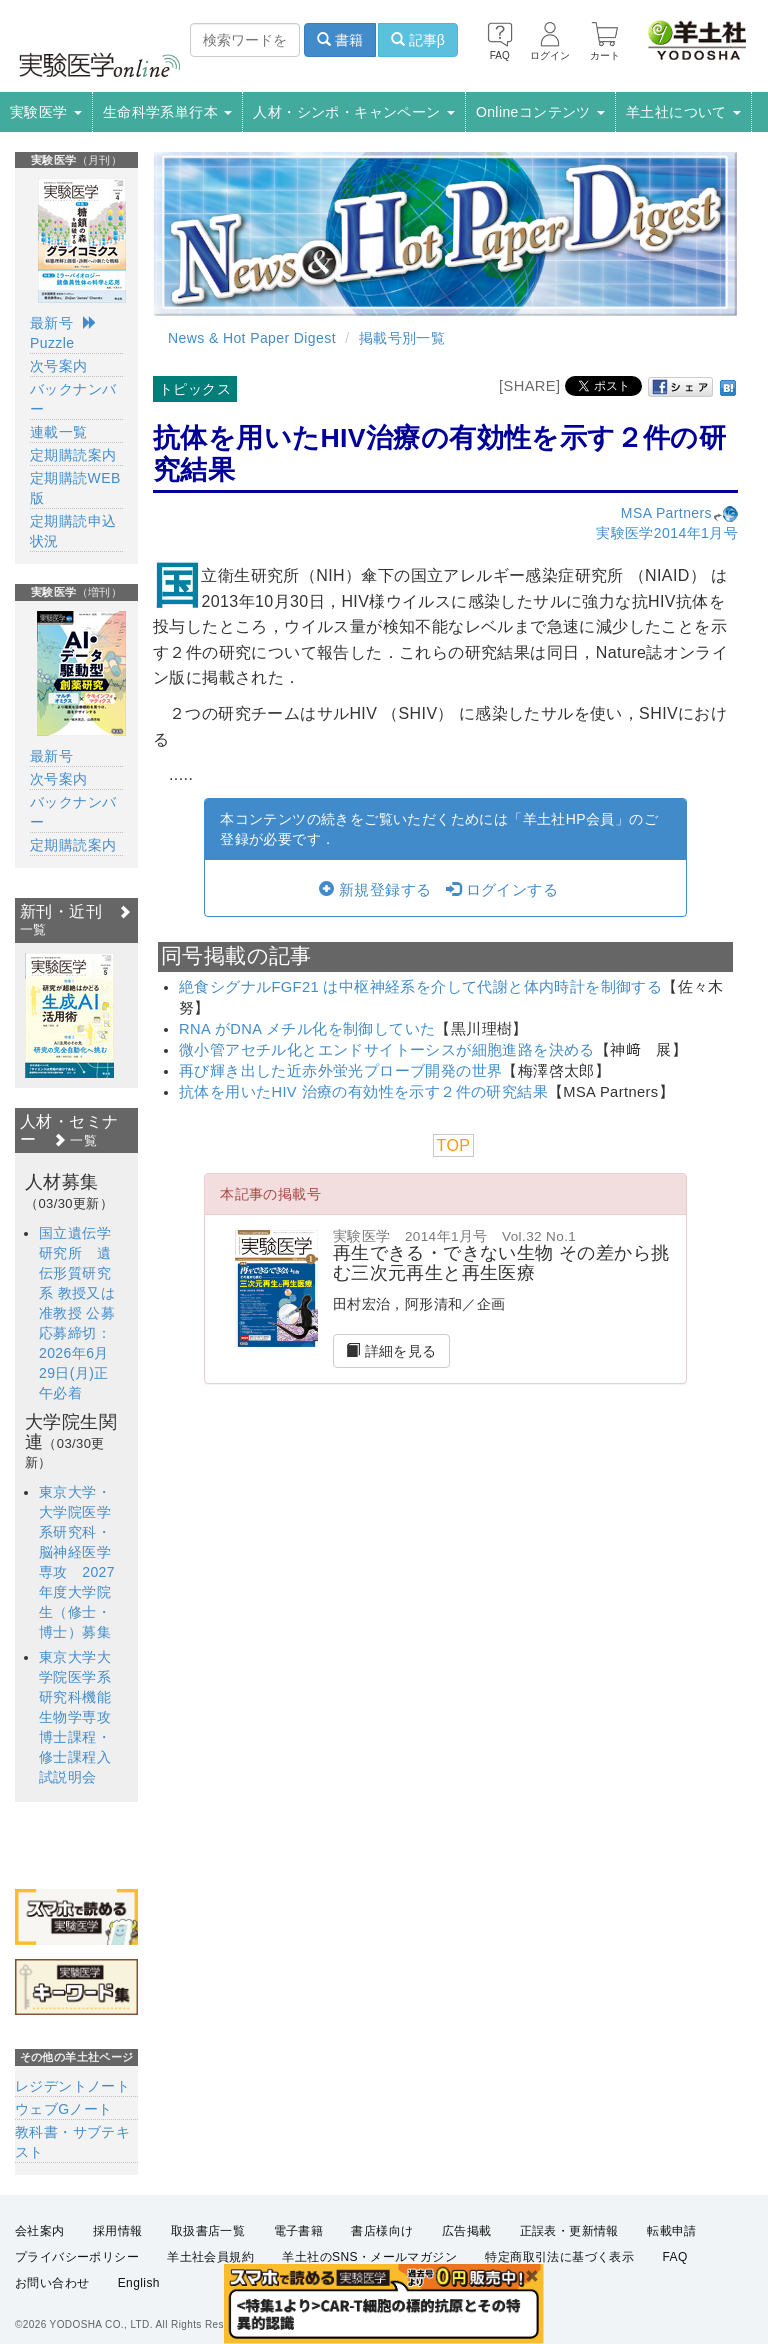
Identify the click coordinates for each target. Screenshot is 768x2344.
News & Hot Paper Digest (252, 338)
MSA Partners (679, 513)
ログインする (502, 890)
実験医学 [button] (46, 112)
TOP (454, 1145)
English (139, 2283)
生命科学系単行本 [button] (168, 112)
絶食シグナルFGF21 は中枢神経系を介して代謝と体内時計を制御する (420, 987)
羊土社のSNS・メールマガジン (369, 2257)
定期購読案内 (73, 455)
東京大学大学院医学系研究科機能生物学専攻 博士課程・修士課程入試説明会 (82, 1717)
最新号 (51, 323)
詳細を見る (391, 1351)
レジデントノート (72, 2086)
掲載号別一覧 (402, 338)
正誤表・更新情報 (569, 2231)
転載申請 (672, 2231)
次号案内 (59, 366)
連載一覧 (59, 432)
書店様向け (382, 2231)
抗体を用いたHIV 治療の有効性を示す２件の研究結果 (363, 1092)
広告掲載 (467, 2231)
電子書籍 (299, 2231)
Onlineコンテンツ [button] (540, 112)
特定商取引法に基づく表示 (559, 2257)
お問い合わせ (52, 2283)
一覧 (75, 1140)
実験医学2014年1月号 (667, 533)
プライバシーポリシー (77, 2257)
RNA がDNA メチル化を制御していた (307, 1029)
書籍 (340, 40)
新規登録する (375, 890)
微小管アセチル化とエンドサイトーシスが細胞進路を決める (387, 1050)
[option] (69, 1015)
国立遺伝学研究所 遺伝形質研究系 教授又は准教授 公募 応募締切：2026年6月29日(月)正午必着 (84, 1313)
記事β (418, 40)
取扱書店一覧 (208, 2231)
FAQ (675, 2257)
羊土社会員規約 (210, 2257)
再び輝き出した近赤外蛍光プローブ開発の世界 (340, 1071)
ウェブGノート (64, 2109)
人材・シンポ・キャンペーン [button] (354, 112)
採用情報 (118, 2231)
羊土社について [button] (683, 112)
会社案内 (40, 2231)
